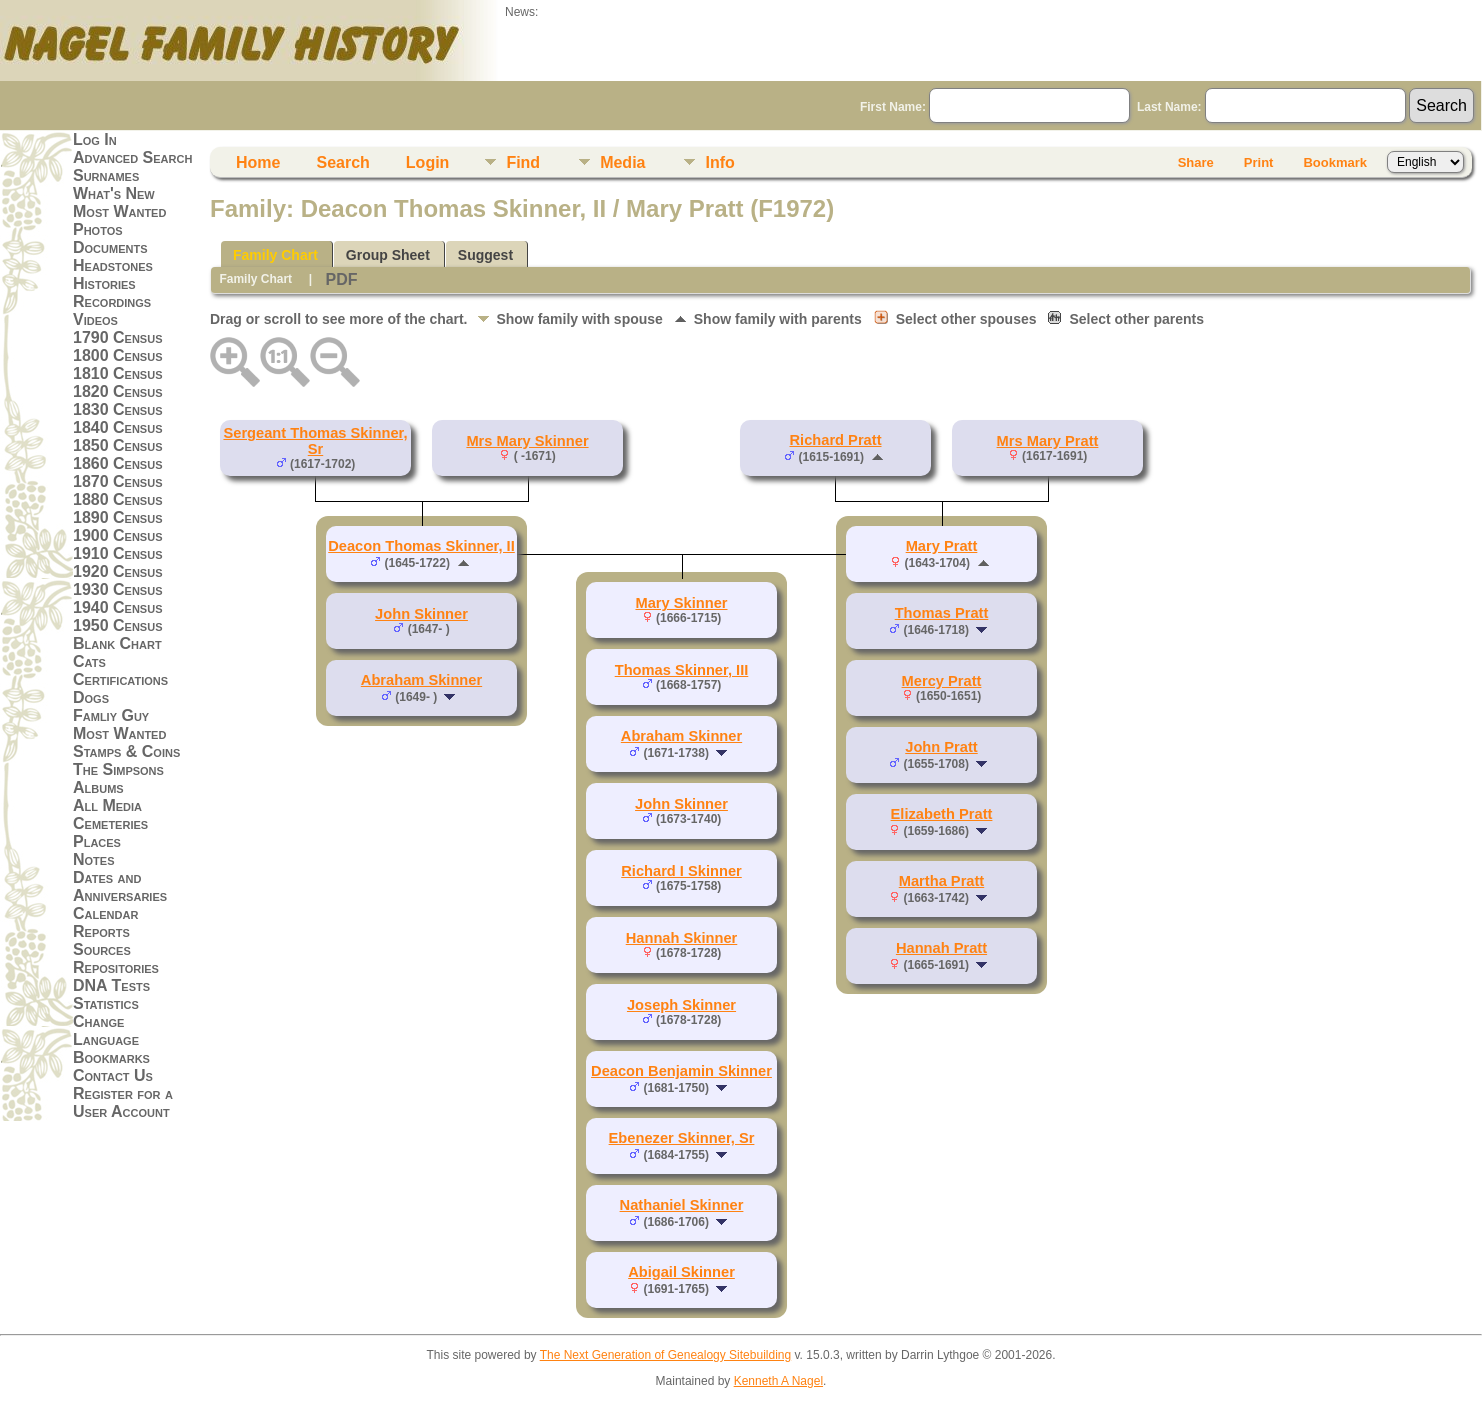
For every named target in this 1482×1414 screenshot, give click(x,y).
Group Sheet (388, 255)
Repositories (116, 967)
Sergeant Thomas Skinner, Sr (315, 441)
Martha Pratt (942, 881)
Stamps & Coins (126, 751)
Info (719, 162)
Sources (102, 949)
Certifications (120, 679)
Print (1259, 162)
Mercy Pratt (942, 681)
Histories (104, 283)
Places (97, 841)
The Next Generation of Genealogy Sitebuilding (666, 1355)
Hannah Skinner (682, 938)
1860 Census (118, 463)
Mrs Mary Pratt (1048, 441)
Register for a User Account (123, 1102)
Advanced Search (132, 157)
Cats (89, 661)
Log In (95, 139)
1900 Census (118, 535)
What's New (114, 193)
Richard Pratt (835, 440)
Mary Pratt (942, 546)
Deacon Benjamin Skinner (681, 1071)
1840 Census (118, 427)
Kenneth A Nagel (778, 1381)
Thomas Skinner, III (682, 670)
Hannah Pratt (941, 948)
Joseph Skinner (681, 1005)
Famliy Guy (111, 715)
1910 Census (118, 553)
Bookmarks (111, 1057)
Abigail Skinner (681, 1272)
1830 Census (118, 409)
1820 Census (118, 391)
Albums (98, 787)
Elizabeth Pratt (942, 814)
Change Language (106, 1030)
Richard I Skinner (681, 871)
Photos (98, 229)
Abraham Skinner (421, 680)
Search (342, 162)
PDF (341, 279)
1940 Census (118, 607)
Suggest (485, 255)
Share (1196, 162)
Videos (95, 319)
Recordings (112, 301)
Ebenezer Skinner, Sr (682, 1138)
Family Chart (275, 255)
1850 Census (118, 445)
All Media (107, 805)
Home (258, 162)
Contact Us (113, 1075)
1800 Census (118, 355)
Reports (101, 931)
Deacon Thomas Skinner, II (421, 546)
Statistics (106, 1003)
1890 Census (118, 517)
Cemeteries (110, 823)
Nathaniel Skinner (682, 1205)
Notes (94, 859)
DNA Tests (111, 985)
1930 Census (118, 589)
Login (428, 162)
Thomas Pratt (942, 613)
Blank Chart (117, 643)
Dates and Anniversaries (120, 886)
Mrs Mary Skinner (527, 441)
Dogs (91, 697)
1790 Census (118, 337)
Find (523, 162)
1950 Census (118, 625)
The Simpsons (118, 769)
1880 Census (118, 499)
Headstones (113, 265)
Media (622, 162)
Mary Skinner (681, 603)
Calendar (105, 913)
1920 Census (118, 571)
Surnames (106, 175)
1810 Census (118, 373)
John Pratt (941, 747)
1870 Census (118, 481)
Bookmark (1335, 162)
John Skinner (421, 614)
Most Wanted (119, 211)
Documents (110, 247)
